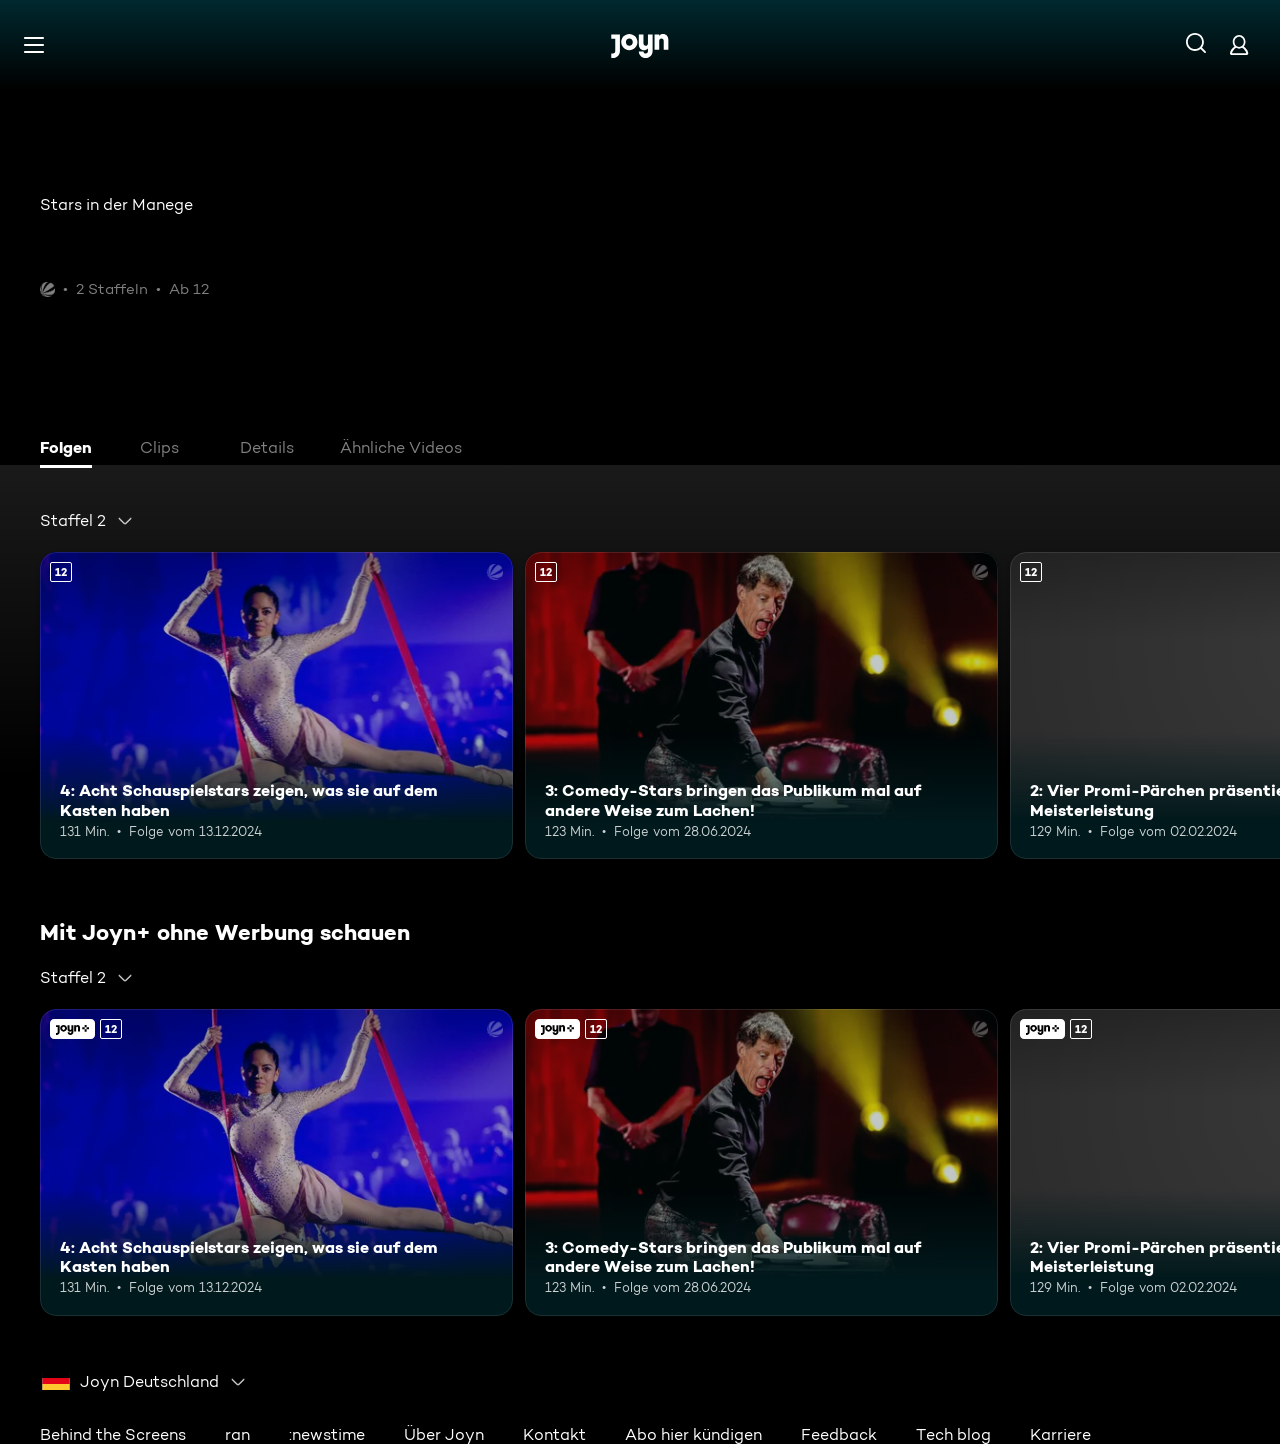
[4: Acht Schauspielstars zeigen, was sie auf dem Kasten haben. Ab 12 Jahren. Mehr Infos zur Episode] (276, 705)
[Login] (1239, 44)
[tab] (71, 450)
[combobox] (87, 521)
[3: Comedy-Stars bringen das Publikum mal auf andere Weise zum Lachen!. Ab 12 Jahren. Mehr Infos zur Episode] (761, 705)
